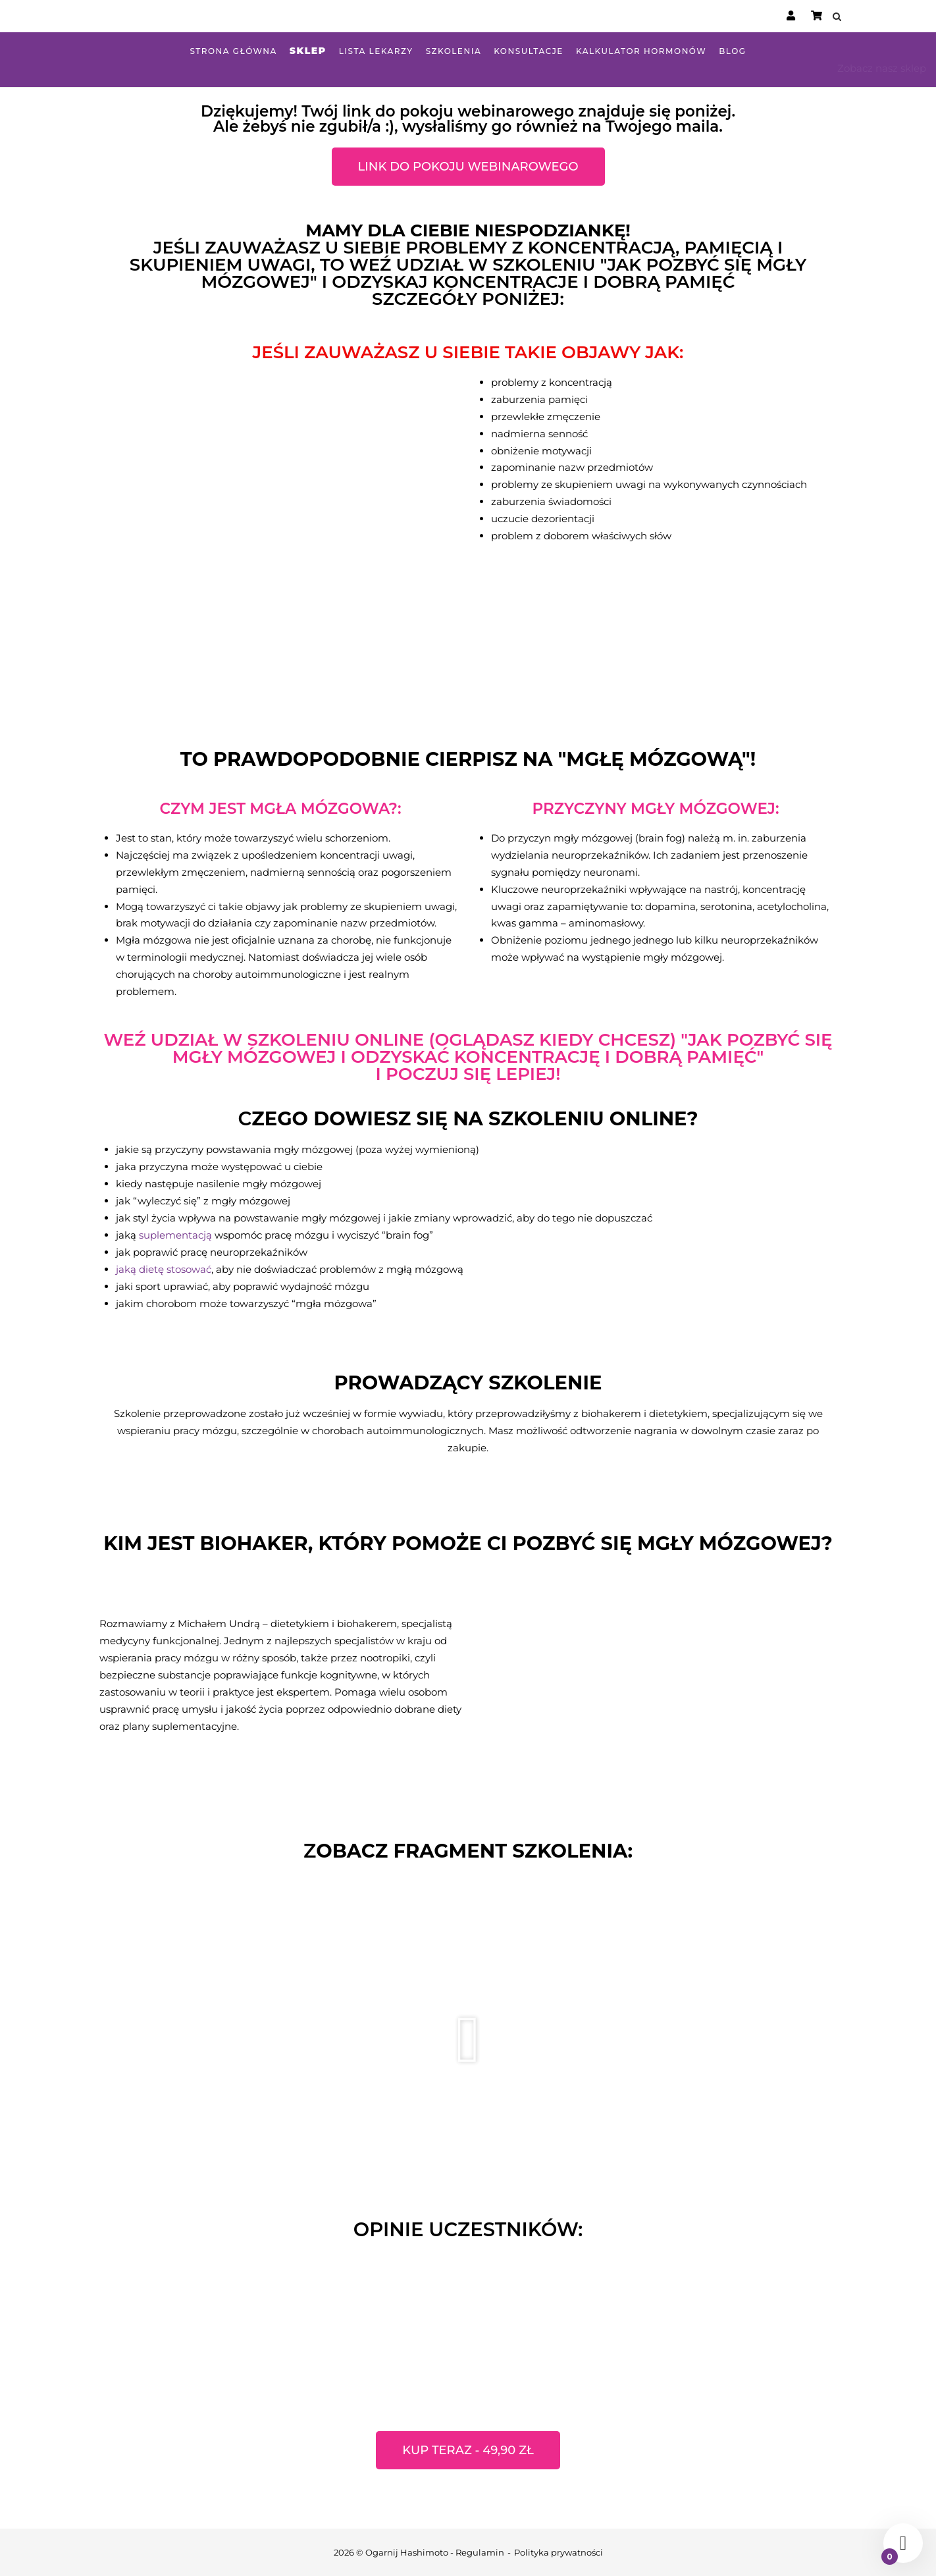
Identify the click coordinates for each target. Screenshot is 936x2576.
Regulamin (479, 2552)
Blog (732, 51)
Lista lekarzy (376, 51)
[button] (468, 2040)
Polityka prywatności (558, 2552)
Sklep (308, 51)
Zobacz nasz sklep (881, 68)
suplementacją (175, 1235)
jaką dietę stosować (163, 1269)
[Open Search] (837, 17)
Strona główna (233, 51)
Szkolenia (454, 51)
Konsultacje (528, 51)
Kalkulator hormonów (641, 51)
